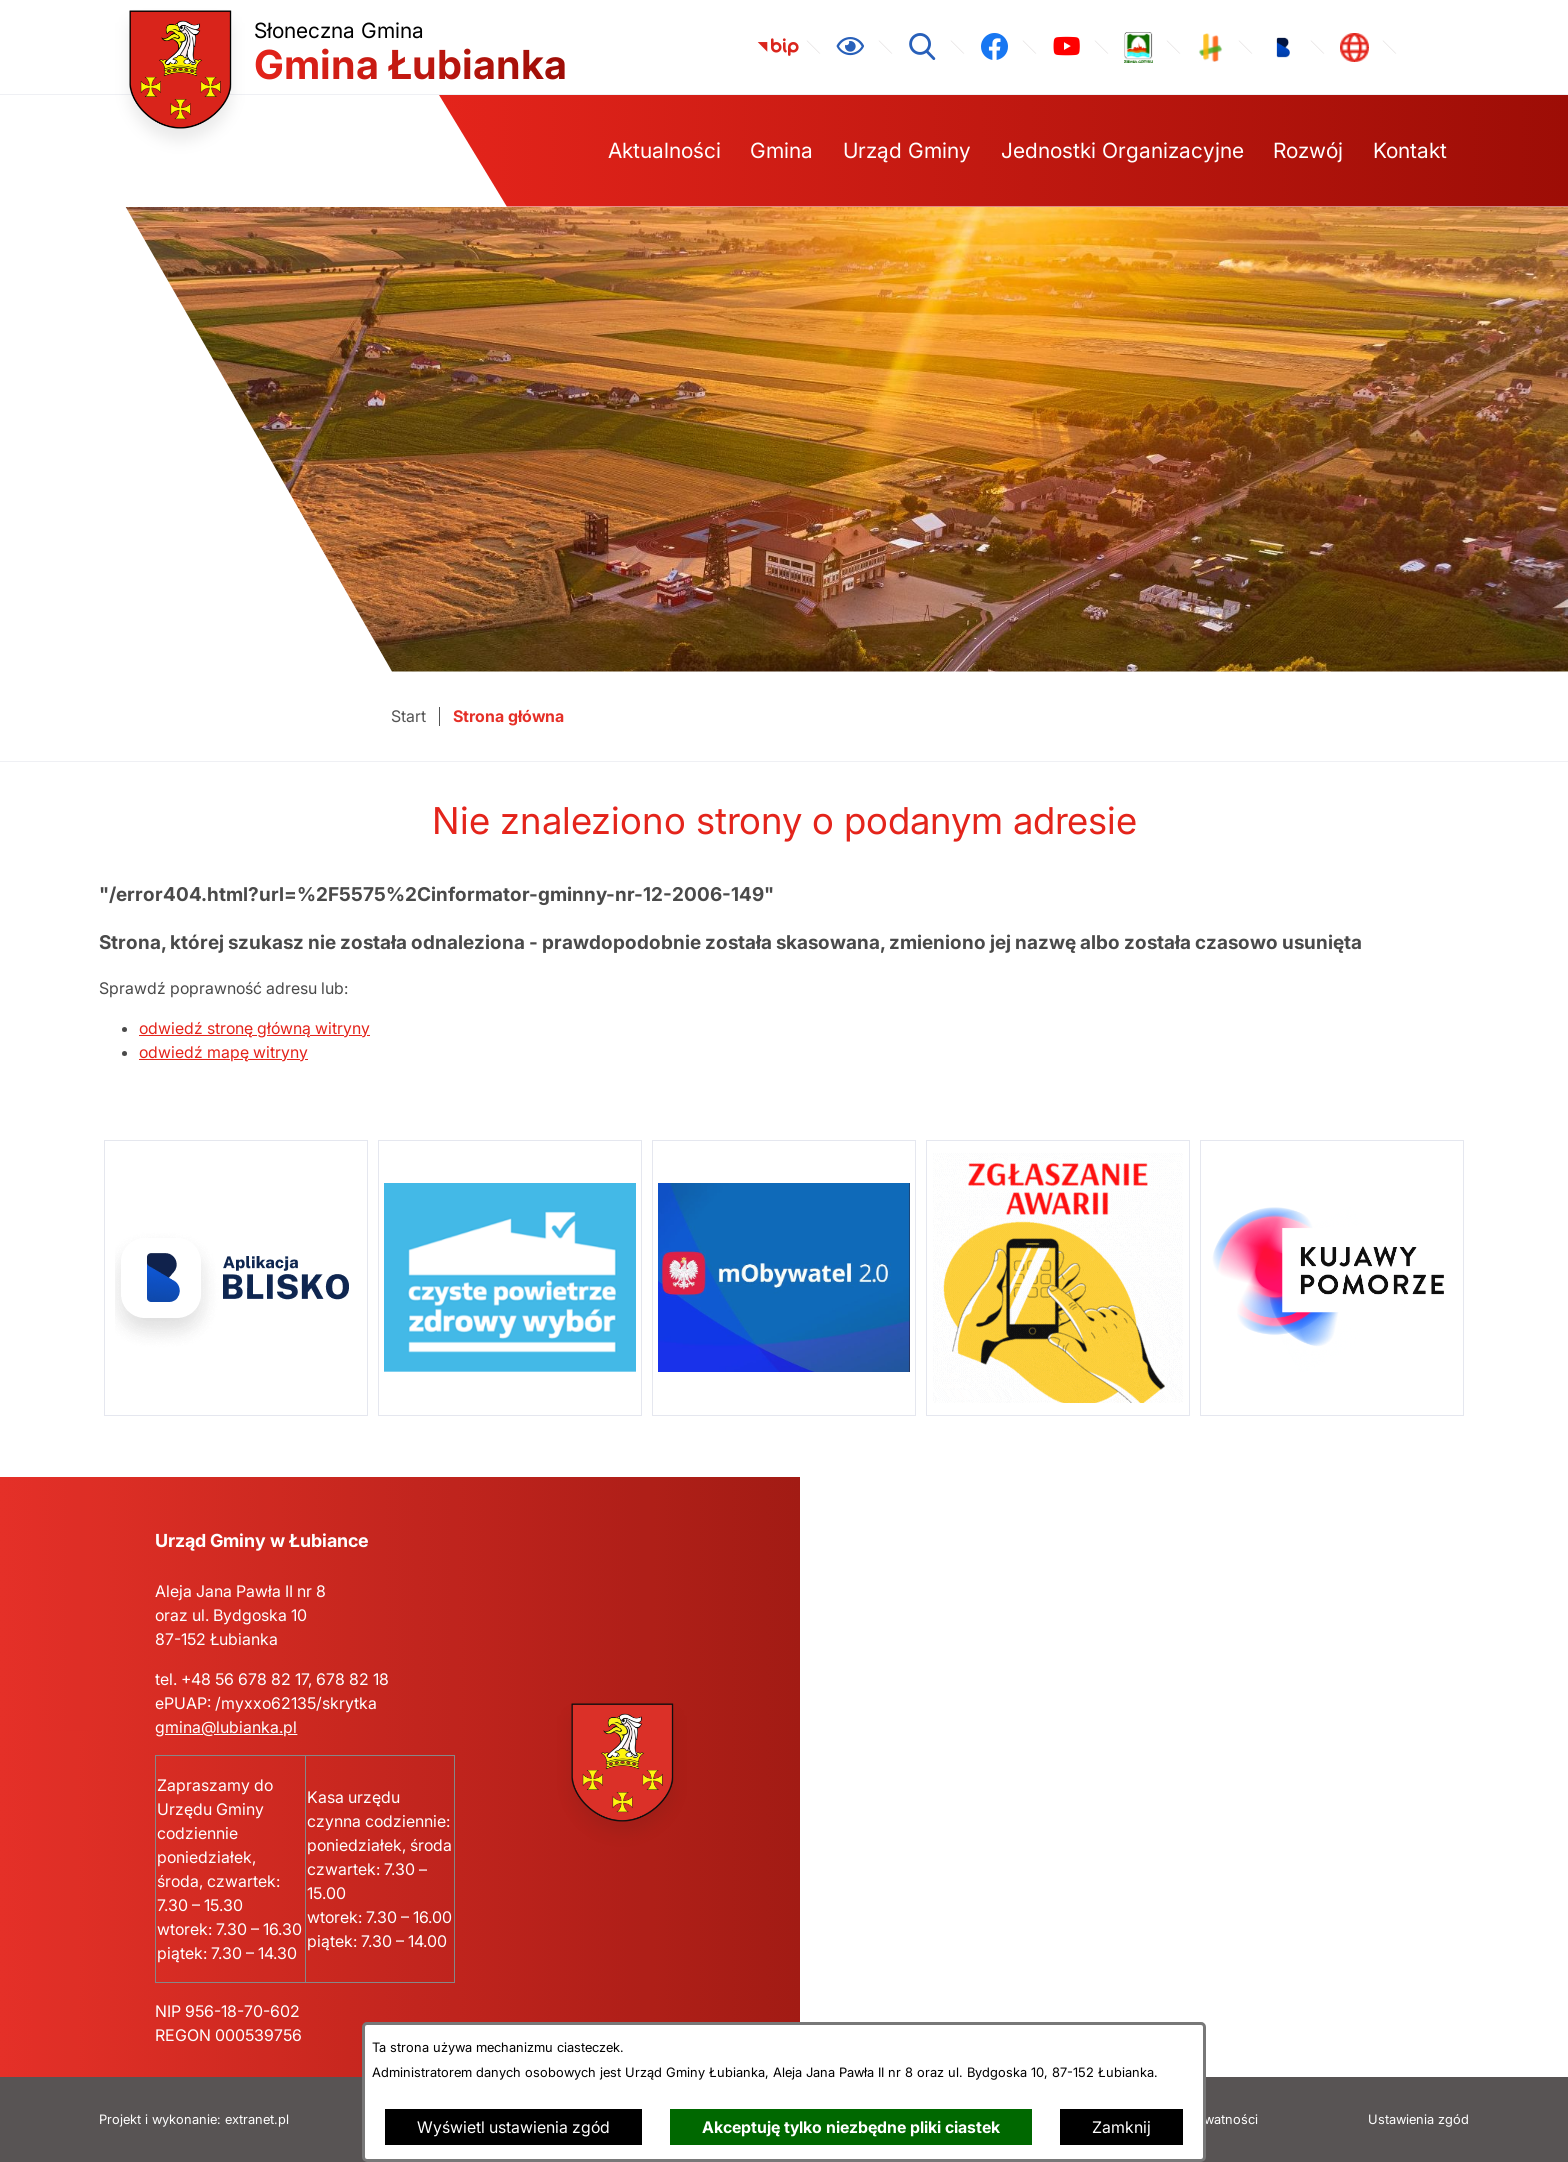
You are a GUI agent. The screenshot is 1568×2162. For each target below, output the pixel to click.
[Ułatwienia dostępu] (850, 47)
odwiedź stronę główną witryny (254, 1028)
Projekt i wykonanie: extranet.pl (194, 2119)
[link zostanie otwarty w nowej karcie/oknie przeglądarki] (778, 47)
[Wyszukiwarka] (922, 47)
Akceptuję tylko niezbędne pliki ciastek (851, 2127)
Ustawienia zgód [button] (1418, 2119)
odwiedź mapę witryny (223, 1052)
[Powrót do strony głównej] (408, 716)
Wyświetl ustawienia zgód (513, 2127)
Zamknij (1121, 2127)
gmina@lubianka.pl (226, 1727)
